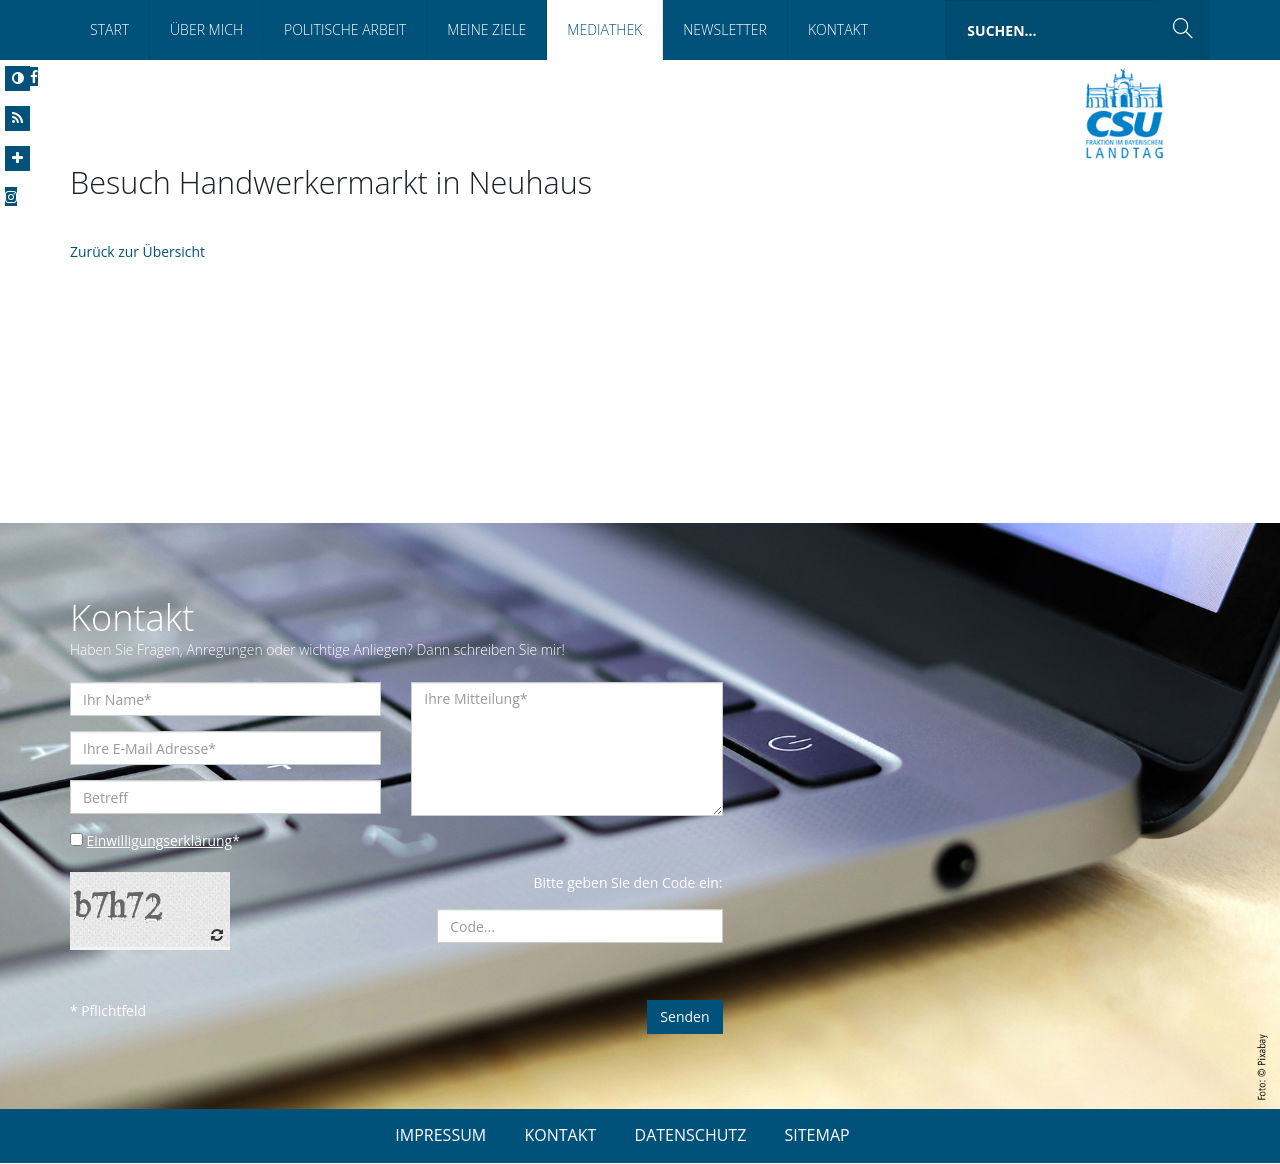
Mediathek (604, 29)
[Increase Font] (17, 158)
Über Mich (206, 29)
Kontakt (838, 29)
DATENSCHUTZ (691, 1136)
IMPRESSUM (440, 1136)
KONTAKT (560, 1136)
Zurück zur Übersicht (138, 252)
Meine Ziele (486, 29)
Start (109, 29)
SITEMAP (817, 1136)
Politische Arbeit (345, 29)
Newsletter (725, 29)
